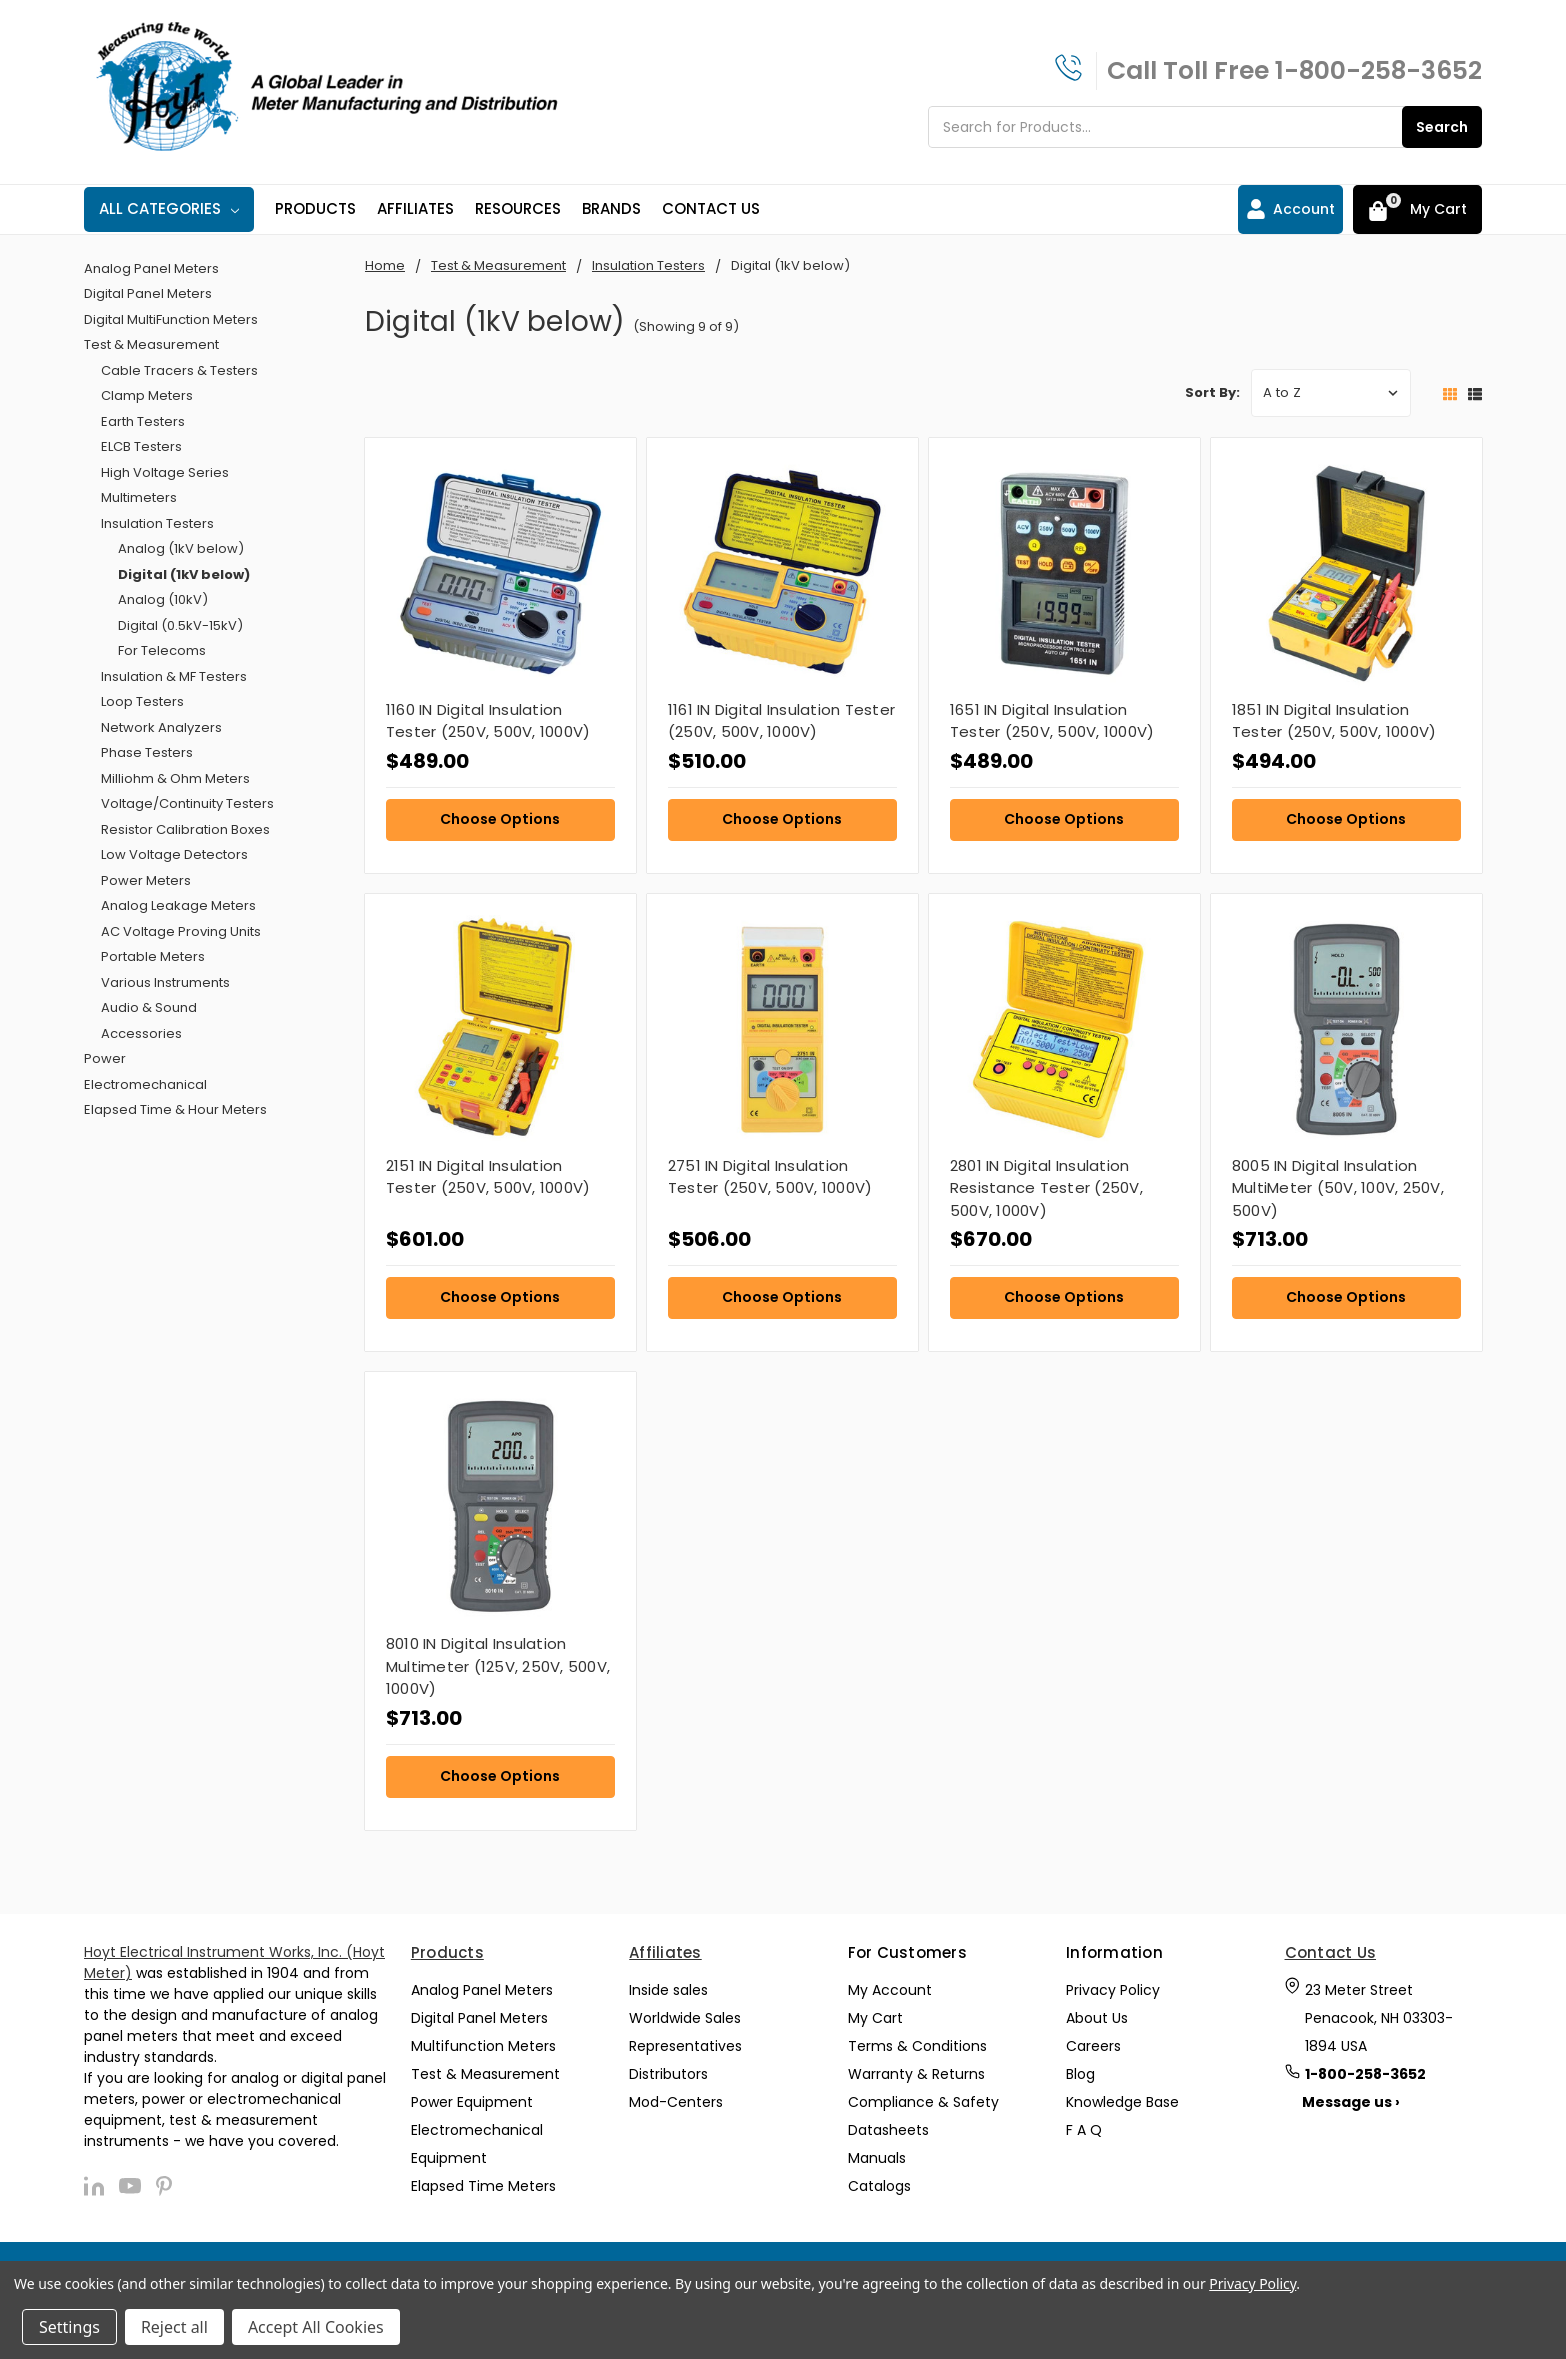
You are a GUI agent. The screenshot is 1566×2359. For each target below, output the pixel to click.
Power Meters (146, 880)
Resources (518, 208)
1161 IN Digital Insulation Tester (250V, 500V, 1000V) (781, 721)
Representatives (685, 2046)
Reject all (174, 2327)
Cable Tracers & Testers (179, 370)
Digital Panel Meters (148, 293)
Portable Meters (153, 956)
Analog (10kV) (163, 599)
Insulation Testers (157, 523)
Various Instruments (165, 982)
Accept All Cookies (316, 2327)
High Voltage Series (165, 472)
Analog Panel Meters (151, 268)
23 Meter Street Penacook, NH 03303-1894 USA (1379, 2018)
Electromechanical (145, 1084)
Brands (611, 208)
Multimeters (139, 497)
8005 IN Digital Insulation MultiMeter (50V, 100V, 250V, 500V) (1338, 1188)
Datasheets (888, 2130)
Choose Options (500, 819)
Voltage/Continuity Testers (187, 803)
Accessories (141, 1033)
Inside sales (668, 1990)
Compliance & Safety (923, 2102)
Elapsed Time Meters (483, 2186)
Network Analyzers (161, 727)
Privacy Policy (1113, 1990)
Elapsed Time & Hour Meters (175, 1109)
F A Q (1084, 2130)
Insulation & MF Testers (174, 676)
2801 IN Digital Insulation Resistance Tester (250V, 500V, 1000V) (1046, 1188)
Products (315, 208)
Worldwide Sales (685, 2018)
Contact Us (711, 208)
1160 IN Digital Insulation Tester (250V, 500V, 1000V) (488, 721)
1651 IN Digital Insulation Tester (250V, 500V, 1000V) (1052, 721)
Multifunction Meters (483, 2046)
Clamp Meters (147, 395)
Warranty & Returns (916, 2074)
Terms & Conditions (917, 2046)
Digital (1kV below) (184, 574)
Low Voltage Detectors (174, 854)
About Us (1097, 2018)
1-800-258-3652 (1378, 70)
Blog (1080, 2074)
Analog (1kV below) (181, 548)
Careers (1093, 2046)
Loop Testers (142, 701)
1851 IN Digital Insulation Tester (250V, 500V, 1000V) (1334, 721)
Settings (69, 2327)
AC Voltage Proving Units (181, 931)
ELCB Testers (141, 446)
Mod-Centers (676, 2102)
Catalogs (879, 2186)
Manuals (877, 2158)
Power (105, 1058)
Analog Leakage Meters (178, 905)
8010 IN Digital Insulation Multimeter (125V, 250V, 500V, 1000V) (498, 1666)
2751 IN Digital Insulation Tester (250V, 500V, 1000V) (770, 1177)
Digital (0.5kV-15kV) (180, 625)
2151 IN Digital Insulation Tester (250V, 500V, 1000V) (488, 1177)
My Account (890, 1990)
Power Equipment (472, 2102)
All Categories (169, 208)
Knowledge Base (1122, 2102)
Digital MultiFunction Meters (171, 319)
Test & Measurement (151, 344)
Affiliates (415, 208)
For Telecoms (162, 650)
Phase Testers (147, 752)
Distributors (668, 2074)
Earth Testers (143, 421)
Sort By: (1212, 392)
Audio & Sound (149, 1007)
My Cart (875, 2018)
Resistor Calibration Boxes (185, 829)
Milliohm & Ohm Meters (175, 778)
